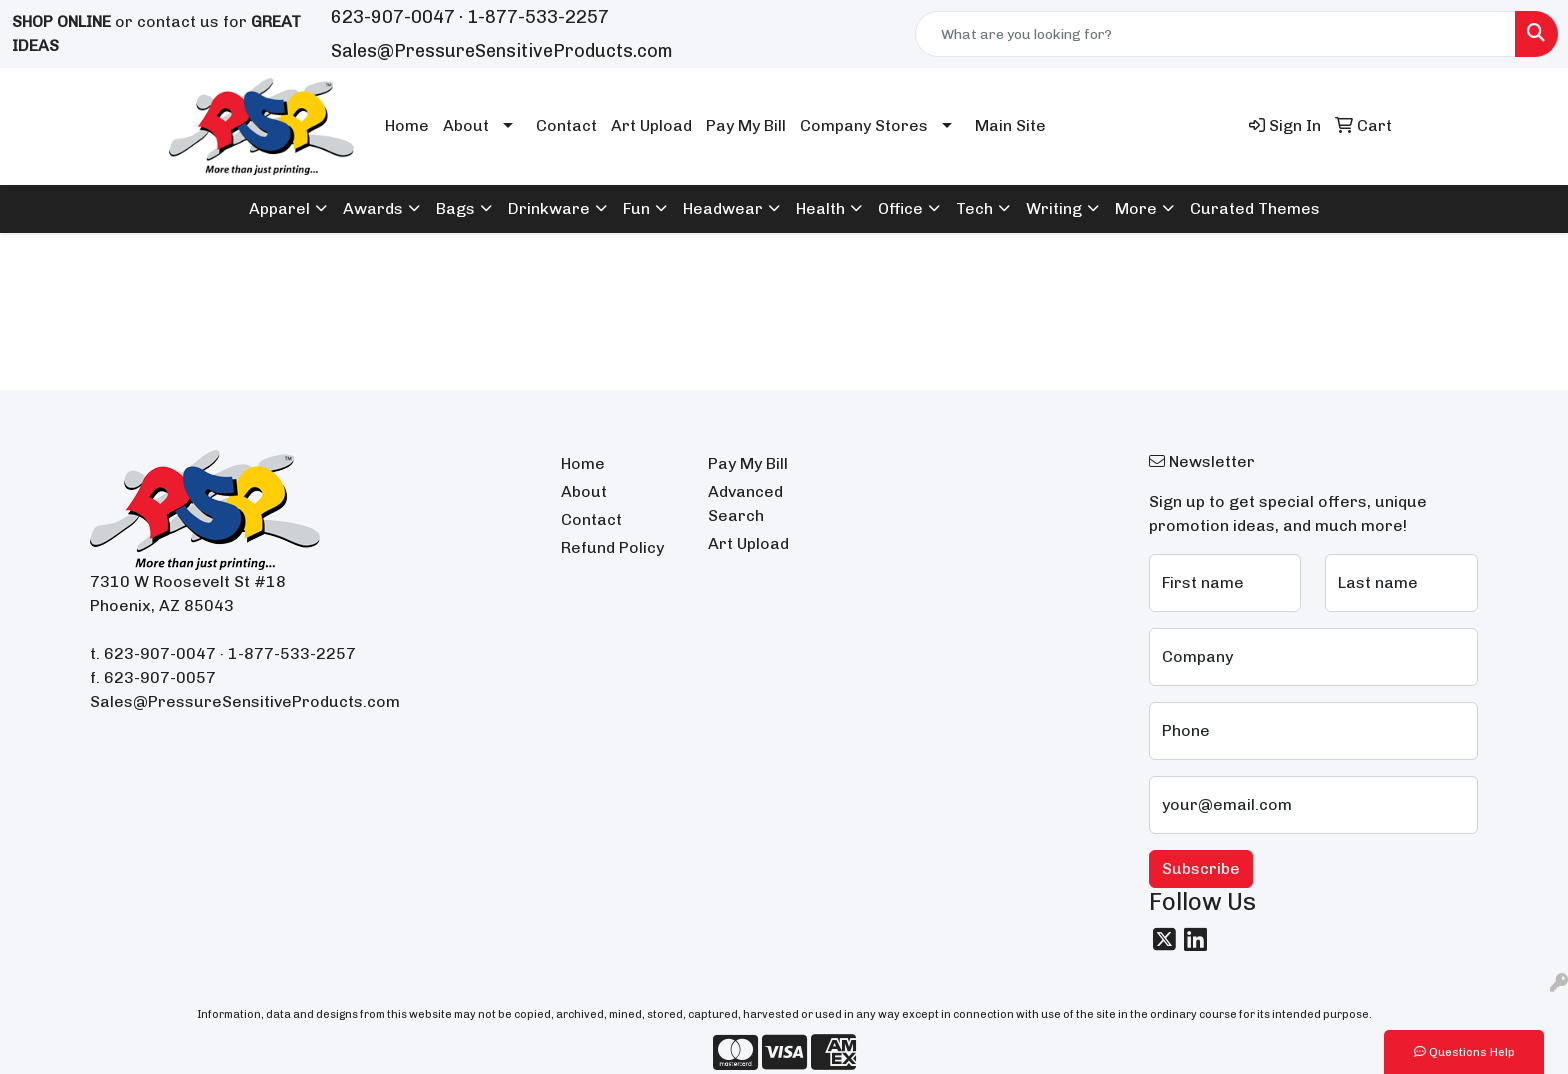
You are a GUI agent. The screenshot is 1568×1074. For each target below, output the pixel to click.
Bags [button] (455, 208)
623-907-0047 (393, 17)
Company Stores (864, 125)
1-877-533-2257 (538, 17)
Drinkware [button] (549, 208)
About (466, 125)
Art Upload (651, 125)
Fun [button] (636, 208)
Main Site (1010, 125)
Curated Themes (1255, 208)
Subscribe (1201, 868)
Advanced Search (745, 503)
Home (407, 125)
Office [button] (900, 208)
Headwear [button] (723, 208)
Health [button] (820, 208)
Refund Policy (612, 547)
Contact (566, 125)
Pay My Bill (746, 125)
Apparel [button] (279, 208)
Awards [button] (373, 208)
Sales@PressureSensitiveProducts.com (502, 51)
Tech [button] (974, 208)
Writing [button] (1054, 208)
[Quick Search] (1215, 34)
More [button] (1136, 208)
